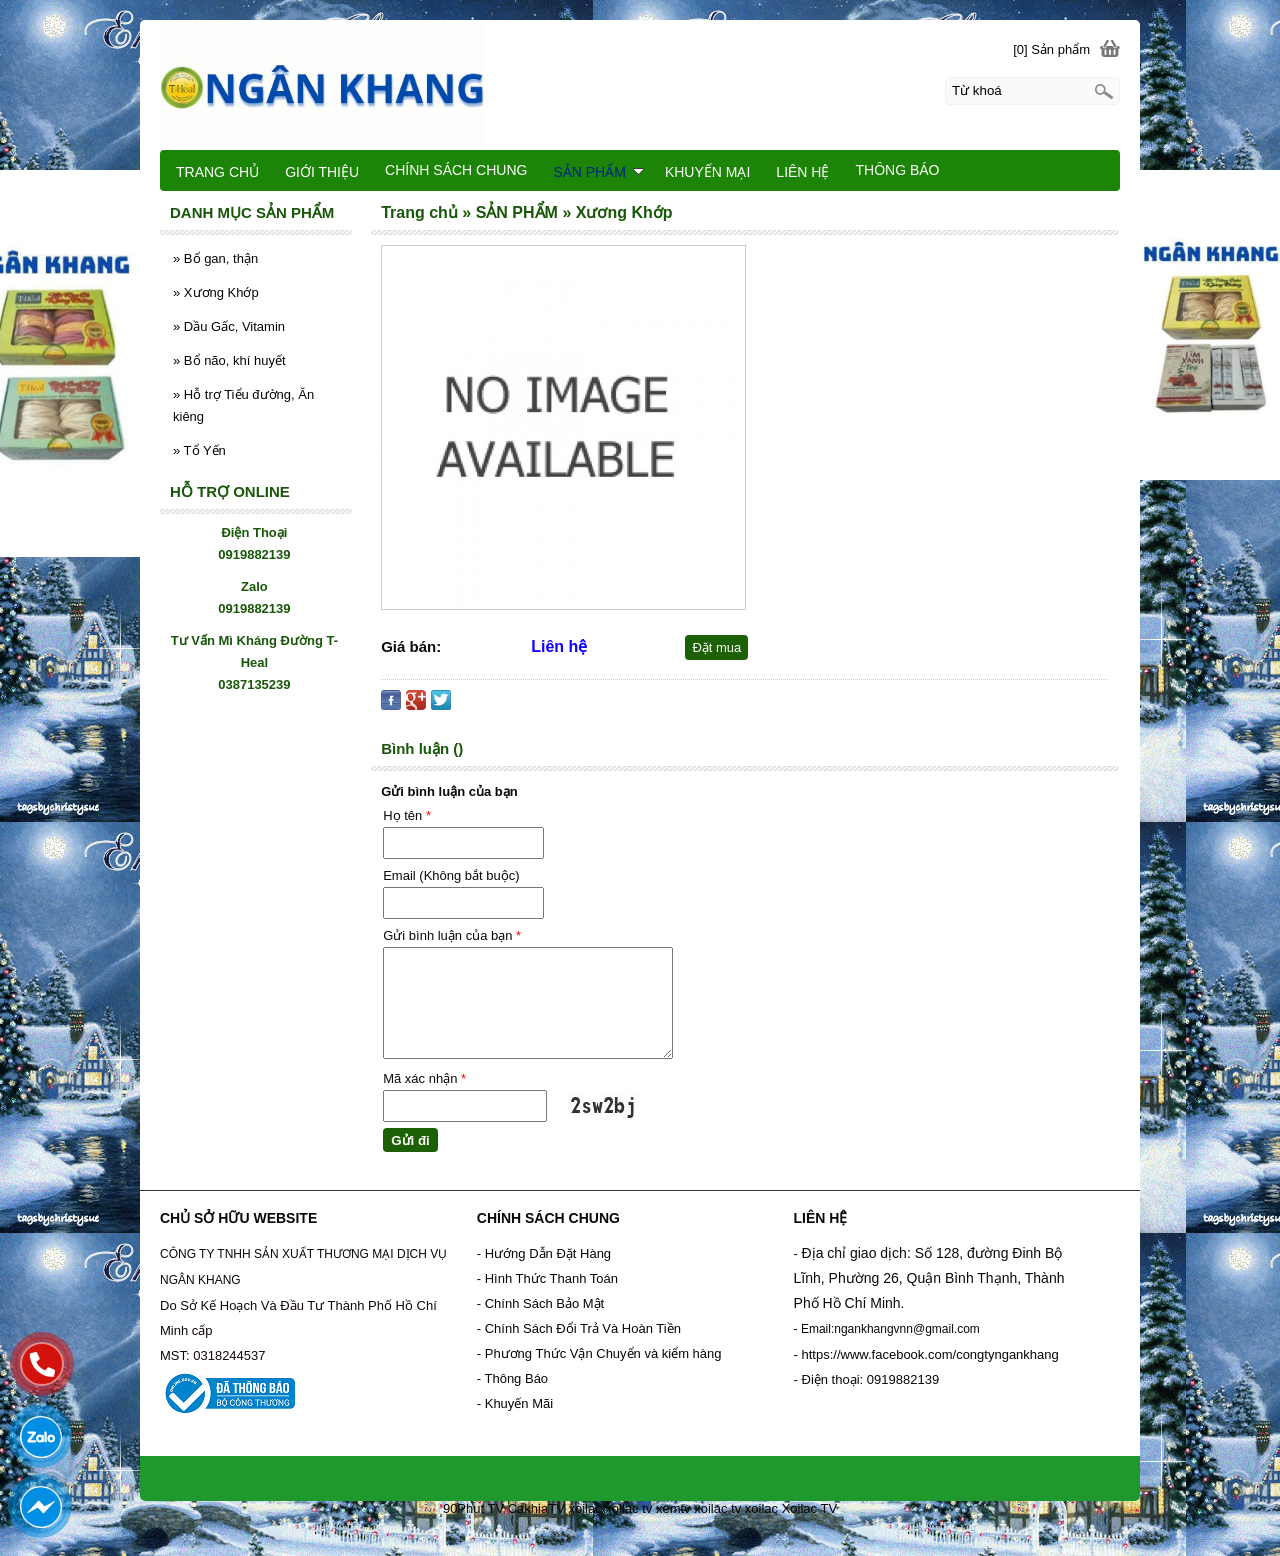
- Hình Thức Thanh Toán (547, 1278)
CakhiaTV (536, 1508)
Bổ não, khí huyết (229, 360)
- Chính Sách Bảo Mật (540, 1303)
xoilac (584, 1508)
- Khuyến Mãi (517, 1403)
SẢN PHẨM (598, 172)
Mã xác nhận (424, 1078)
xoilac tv (628, 1508)
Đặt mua (716, 647)
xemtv (673, 1508)
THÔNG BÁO (897, 170)
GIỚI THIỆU (322, 172)
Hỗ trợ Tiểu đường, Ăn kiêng (243, 405)
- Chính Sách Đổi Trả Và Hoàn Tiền (579, 1328)
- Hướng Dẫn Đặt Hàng (544, 1253)
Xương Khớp (216, 292)
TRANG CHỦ (217, 172)
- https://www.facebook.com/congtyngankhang (926, 1354)
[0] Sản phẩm (1051, 49)
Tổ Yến (199, 450)
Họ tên (407, 815)
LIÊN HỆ (802, 172)
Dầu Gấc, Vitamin (229, 326)
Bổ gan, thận (215, 258)
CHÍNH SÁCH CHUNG (456, 170)
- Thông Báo (512, 1378)
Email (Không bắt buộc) (451, 875)
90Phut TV (473, 1508)
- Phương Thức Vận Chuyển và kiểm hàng (599, 1353)
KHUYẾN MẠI (707, 172)
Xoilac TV (809, 1508)
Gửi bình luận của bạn (452, 935)
